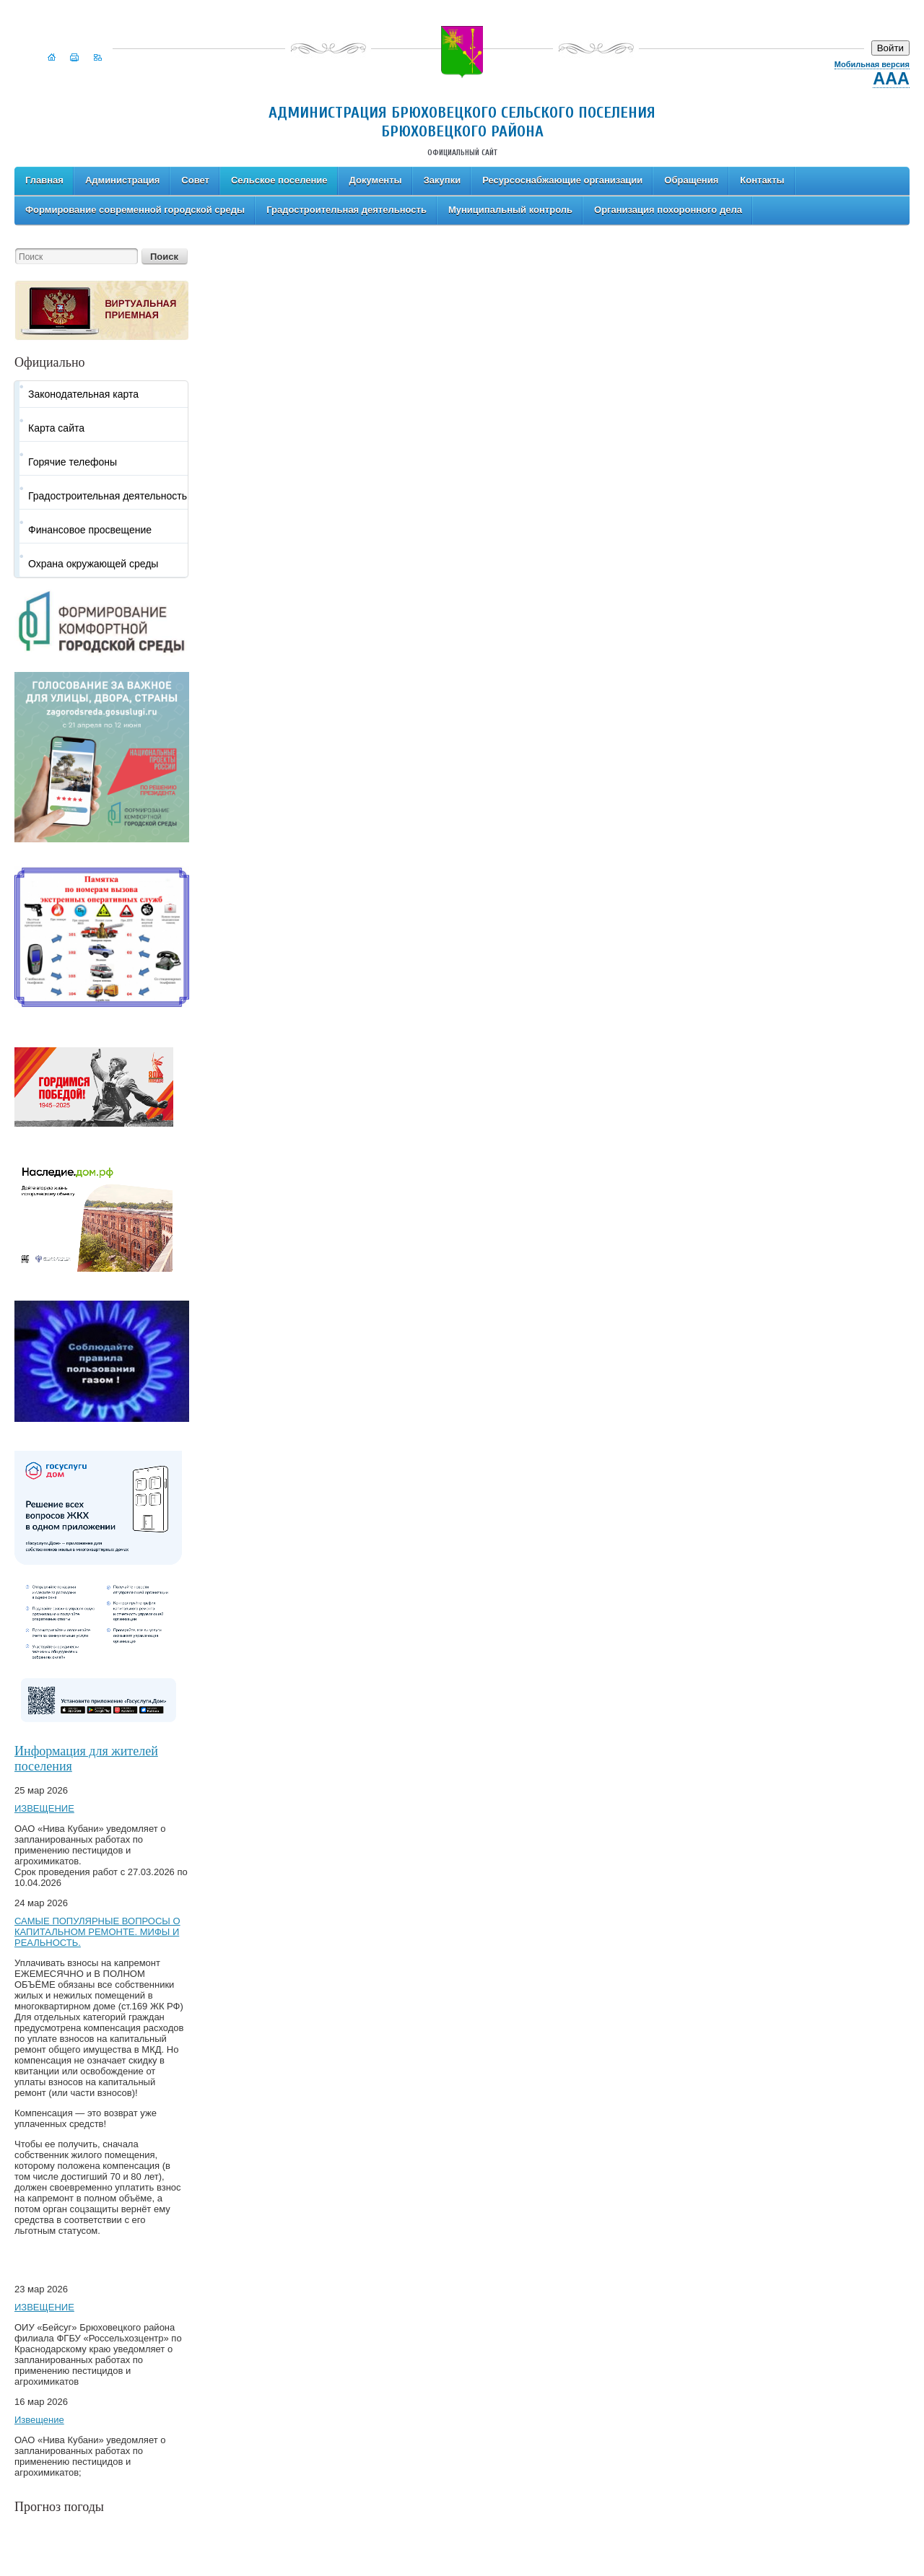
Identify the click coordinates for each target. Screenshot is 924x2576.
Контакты (762, 180)
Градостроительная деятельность (346, 209)
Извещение (39, 2419)
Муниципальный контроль (510, 209)
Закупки (442, 180)
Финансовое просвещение (90, 530)
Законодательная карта (83, 394)
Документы (375, 180)
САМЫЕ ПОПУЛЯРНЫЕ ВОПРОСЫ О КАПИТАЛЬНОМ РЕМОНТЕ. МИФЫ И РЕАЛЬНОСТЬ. (97, 1932)
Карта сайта (56, 428)
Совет (195, 180)
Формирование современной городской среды (135, 209)
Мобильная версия (872, 64)
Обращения (691, 180)
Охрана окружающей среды (93, 563)
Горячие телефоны (72, 462)
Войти (890, 48)
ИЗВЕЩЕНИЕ (44, 1808)
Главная (44, 180)
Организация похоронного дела (668, 209)
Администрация (122, 180)
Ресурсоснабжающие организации (562, 180)
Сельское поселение (279, 180)
